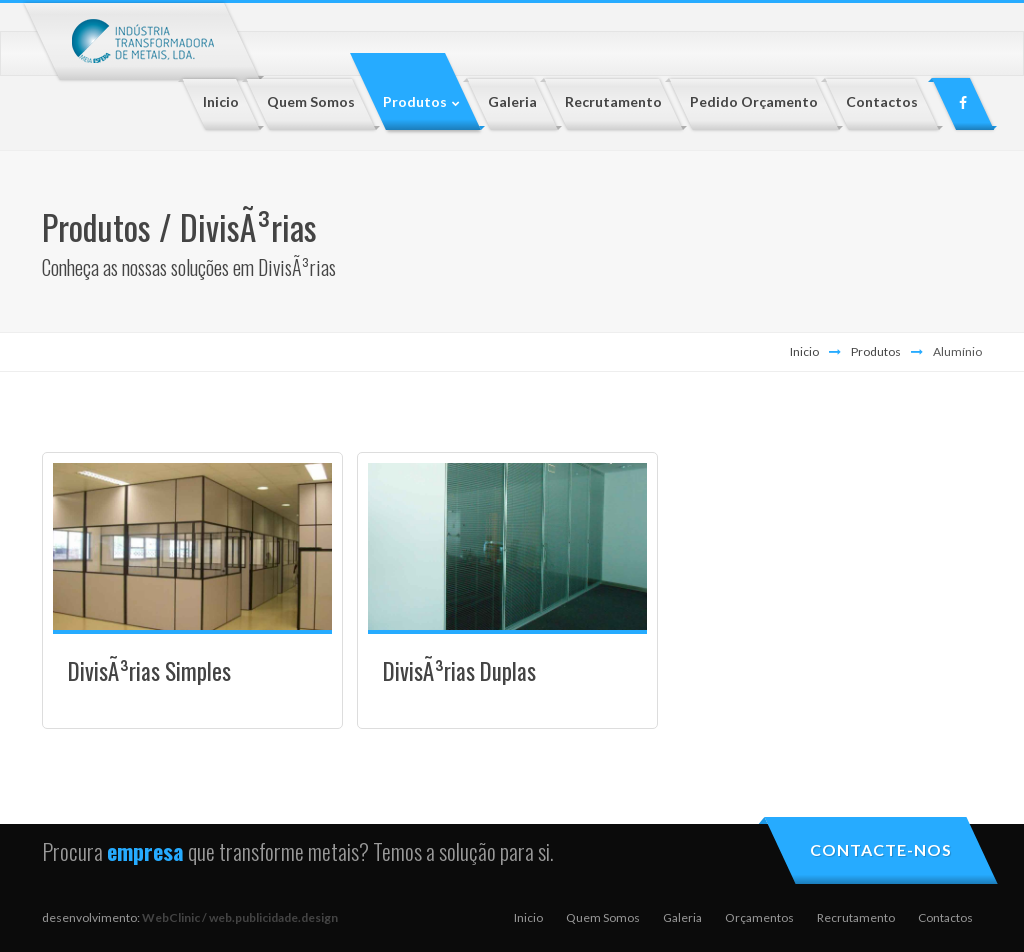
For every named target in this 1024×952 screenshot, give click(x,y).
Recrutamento (856, 917)
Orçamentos (759, 917)
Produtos (876, 351)
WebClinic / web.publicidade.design (240, 917)
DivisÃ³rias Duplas (459, 671)
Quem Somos (603, 917)
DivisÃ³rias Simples (149, 671)
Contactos (945, 917)
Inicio (804, 351)
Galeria (682, 917)
